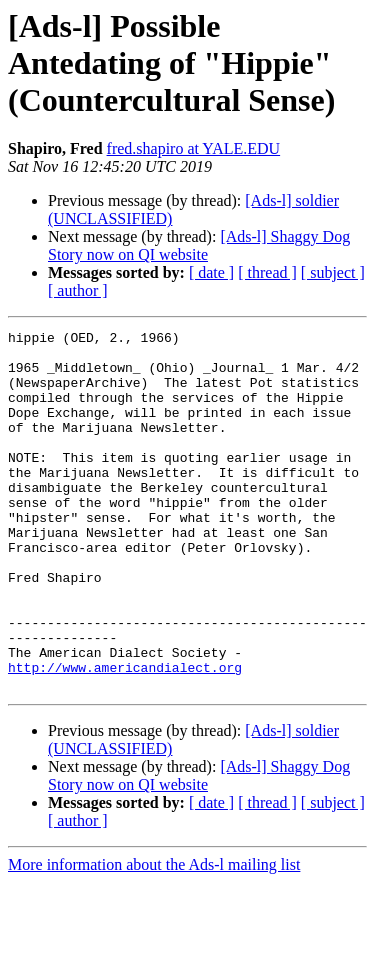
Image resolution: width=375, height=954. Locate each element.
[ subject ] (333, 272)
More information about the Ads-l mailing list (154, 936)
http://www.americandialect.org (125, 736)
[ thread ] (267, 272)
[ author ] (78, 290)
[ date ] (211, 272)
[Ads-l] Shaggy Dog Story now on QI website (199, 245)
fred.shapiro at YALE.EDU (194, 148)
